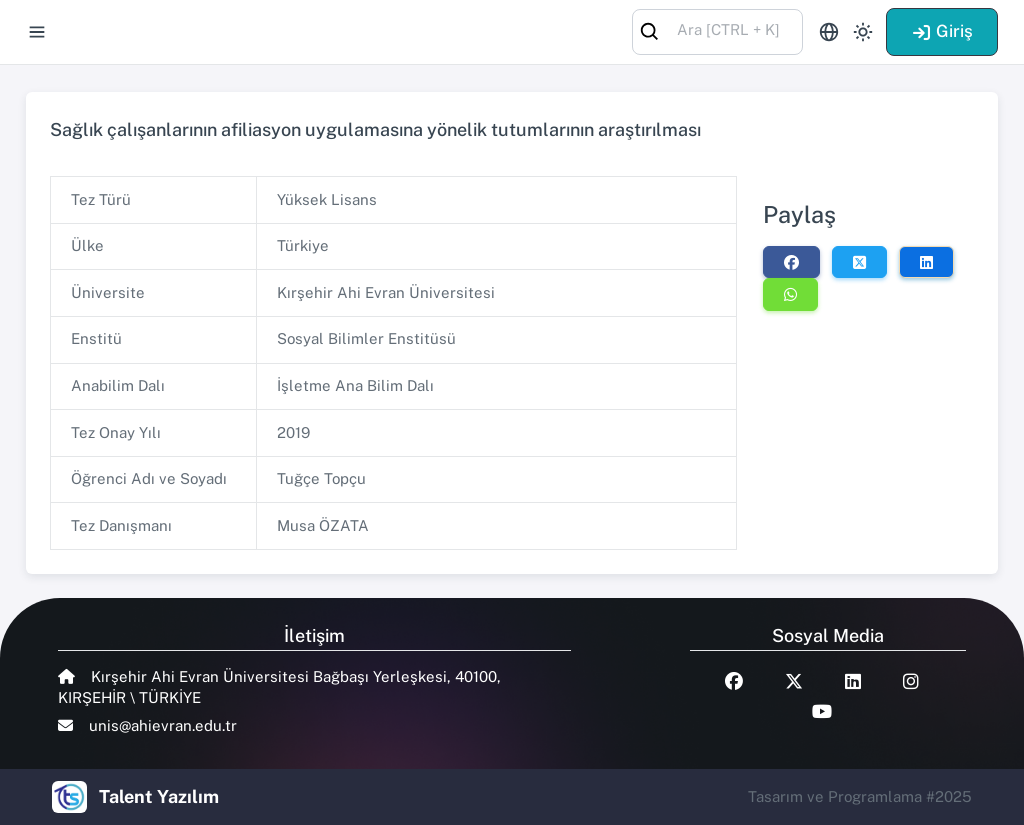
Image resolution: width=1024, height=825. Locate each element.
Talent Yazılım (159, 796)
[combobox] (717, 30)
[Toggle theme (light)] (863, 32)
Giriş (942, 31)
